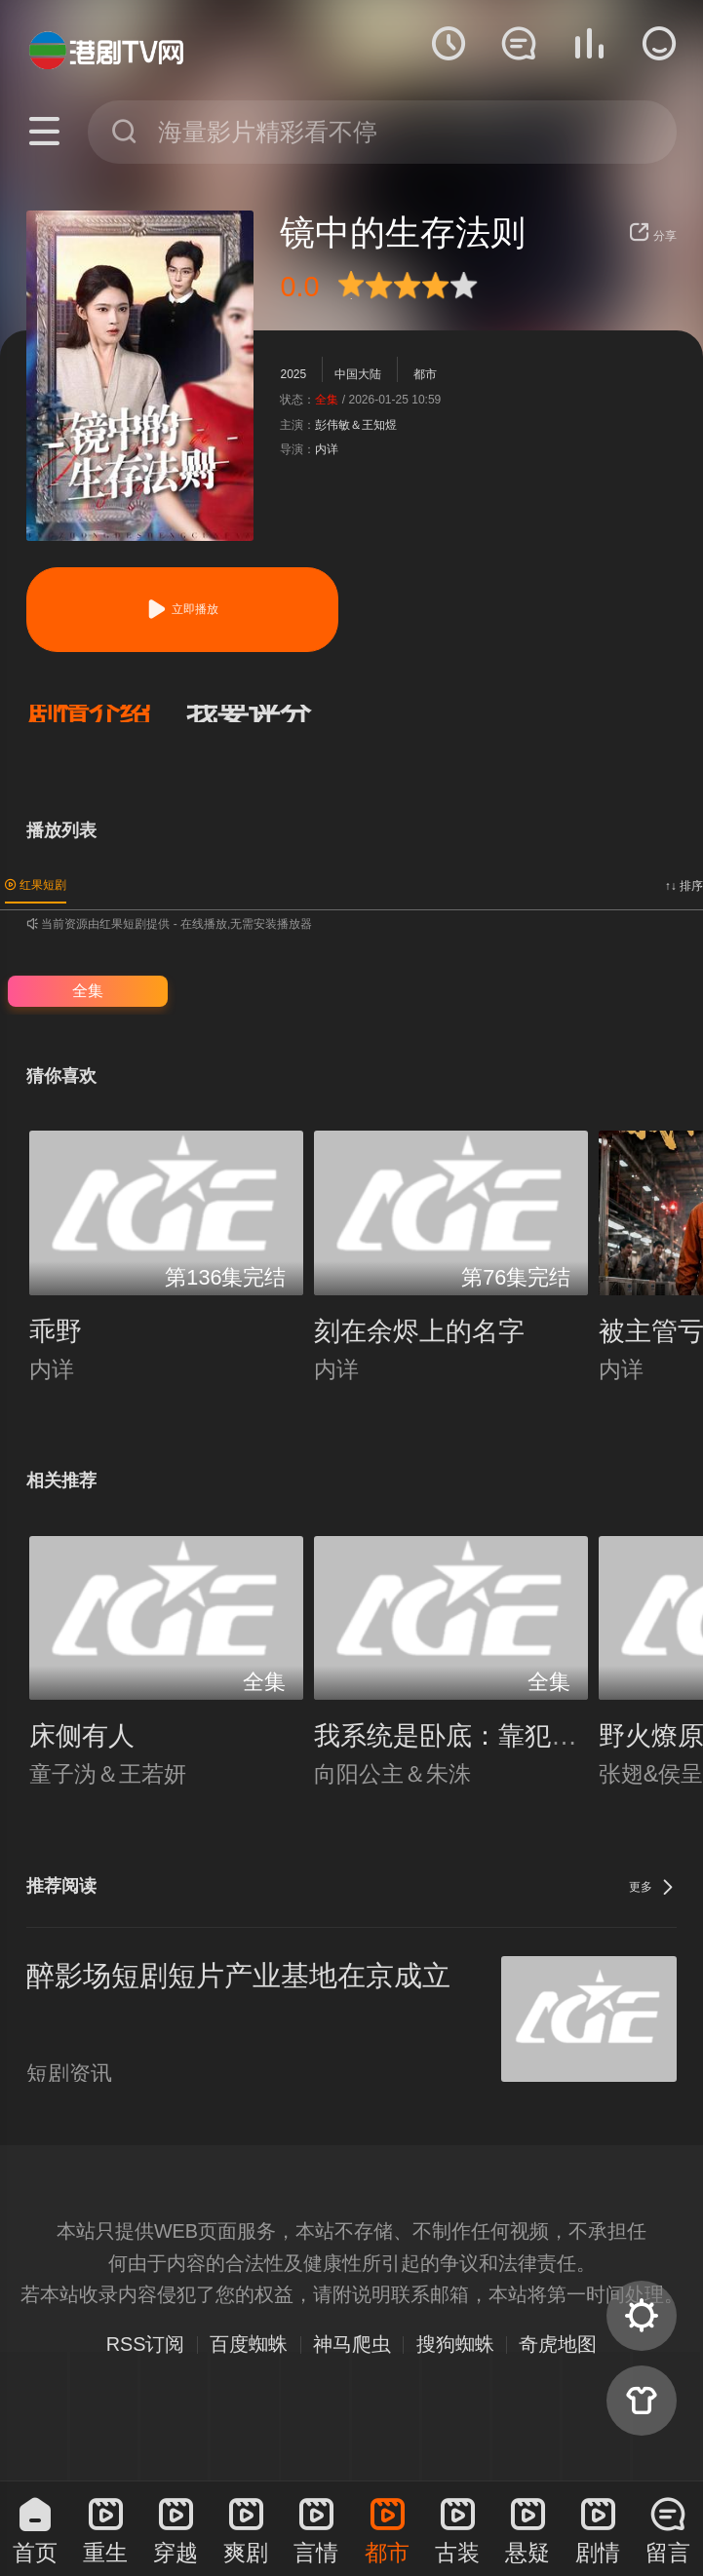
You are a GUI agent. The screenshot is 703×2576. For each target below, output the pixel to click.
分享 (653, 236)
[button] (106, 713)
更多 (653, 1887)
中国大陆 (357, 374)
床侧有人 (82, 1735)
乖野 (55, 1331)
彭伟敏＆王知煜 (356, 425)
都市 (425, 374)
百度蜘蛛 (249, 2344)
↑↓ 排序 (684, 886)
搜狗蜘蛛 (455, 2344)
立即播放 (181, 609)
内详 (326, 449)
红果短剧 (35, 885)
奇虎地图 (558, 2344)
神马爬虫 (352, 2344)
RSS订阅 (145, 2344)
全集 (87, 990)
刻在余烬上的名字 (419, 1331)
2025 (293, 374)
